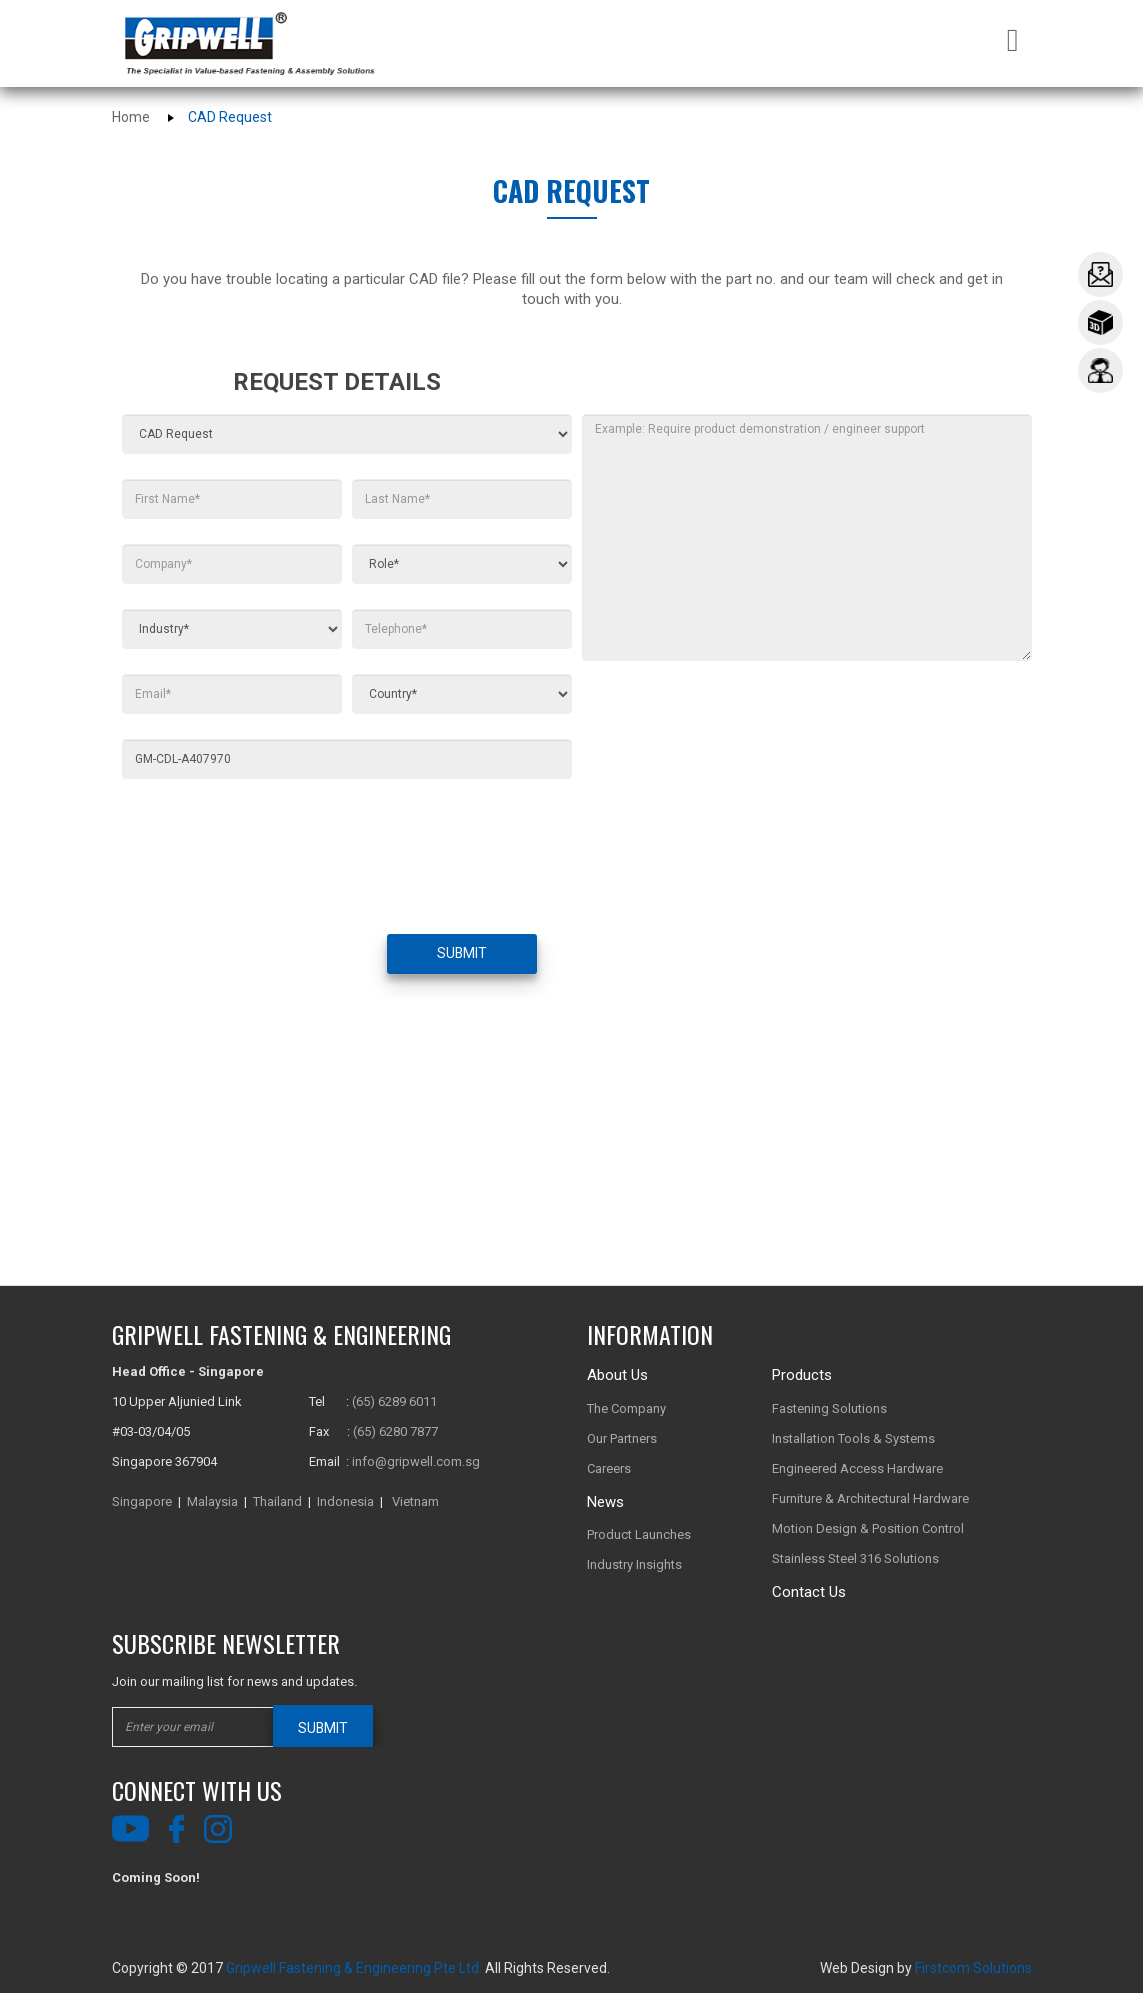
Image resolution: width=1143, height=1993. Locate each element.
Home (131, 117)
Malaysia (212, 1501)
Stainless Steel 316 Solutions (855, 1558)
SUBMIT (461, 954)
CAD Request (230, 117)
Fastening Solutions (829, 1408)
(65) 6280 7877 (395, 1431)
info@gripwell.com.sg (416, 1461)
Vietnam (415, 1501)
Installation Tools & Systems (853, 1438)
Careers (609, 1468)
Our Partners (622, 1438)
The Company (626, 1408)
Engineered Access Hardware (857, 1468)
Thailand (277, 1501)
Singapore (142, 1501)
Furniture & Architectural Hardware (870, 1498)
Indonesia (345, 1501)
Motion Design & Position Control (868, 1528)
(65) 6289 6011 (394, 1401)
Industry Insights (634, 1564)
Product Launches (639, 1534)
